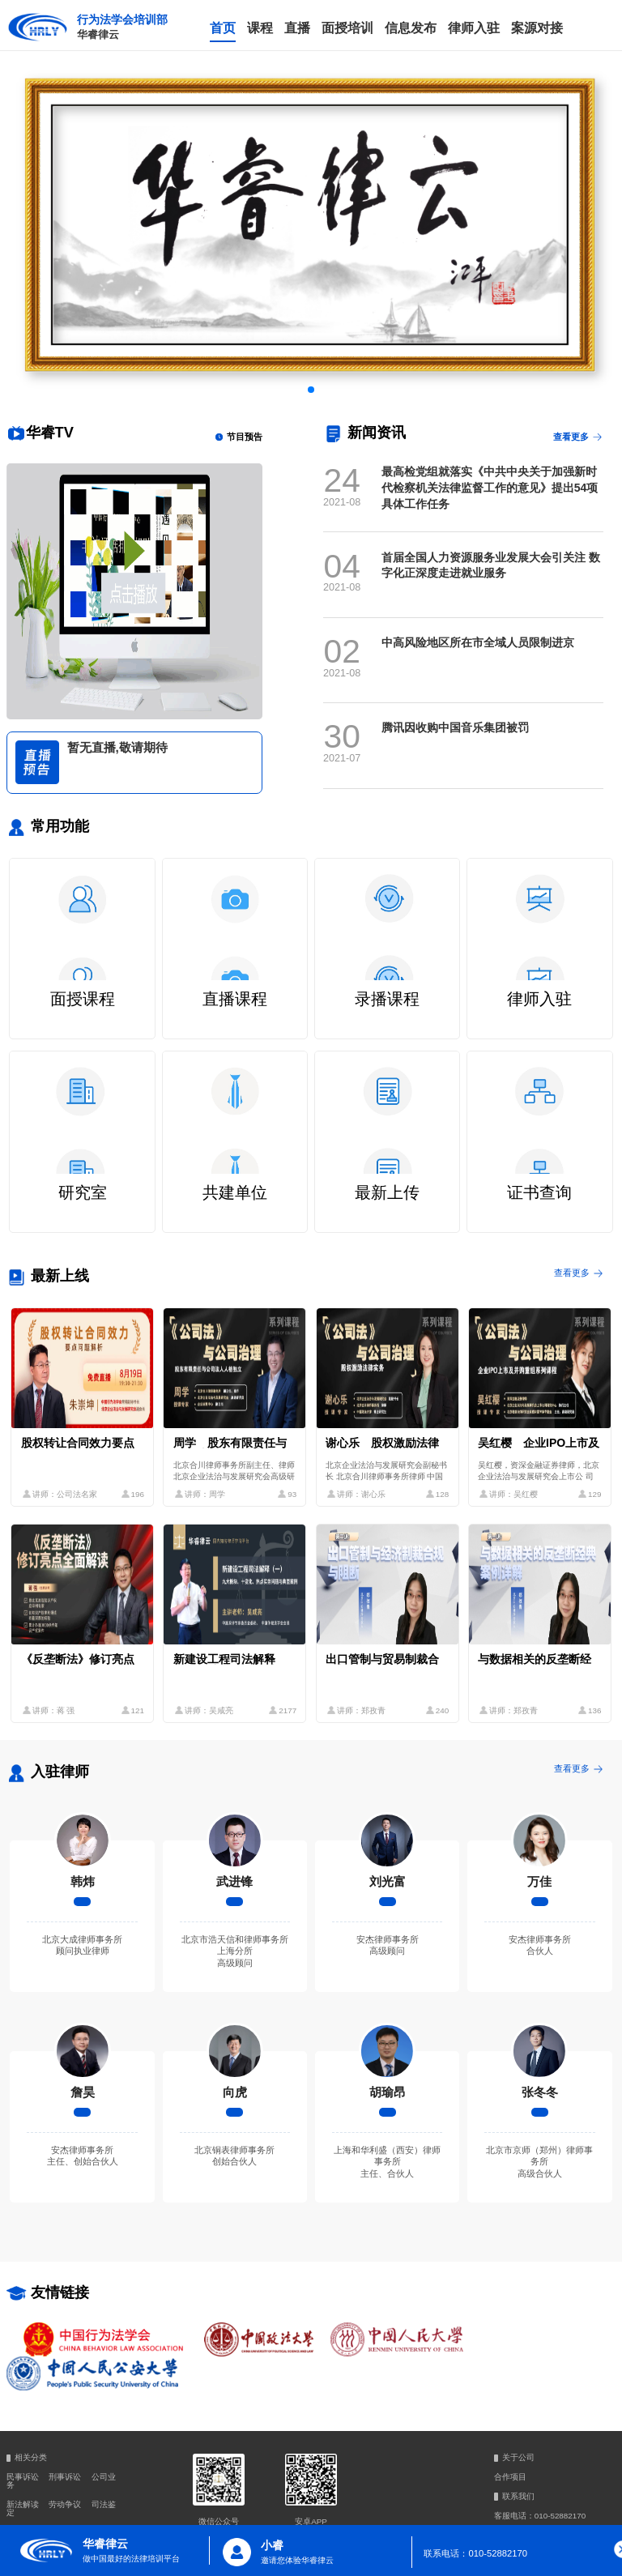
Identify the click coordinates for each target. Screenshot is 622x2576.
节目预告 (238, 436)
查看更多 (578, 436)
